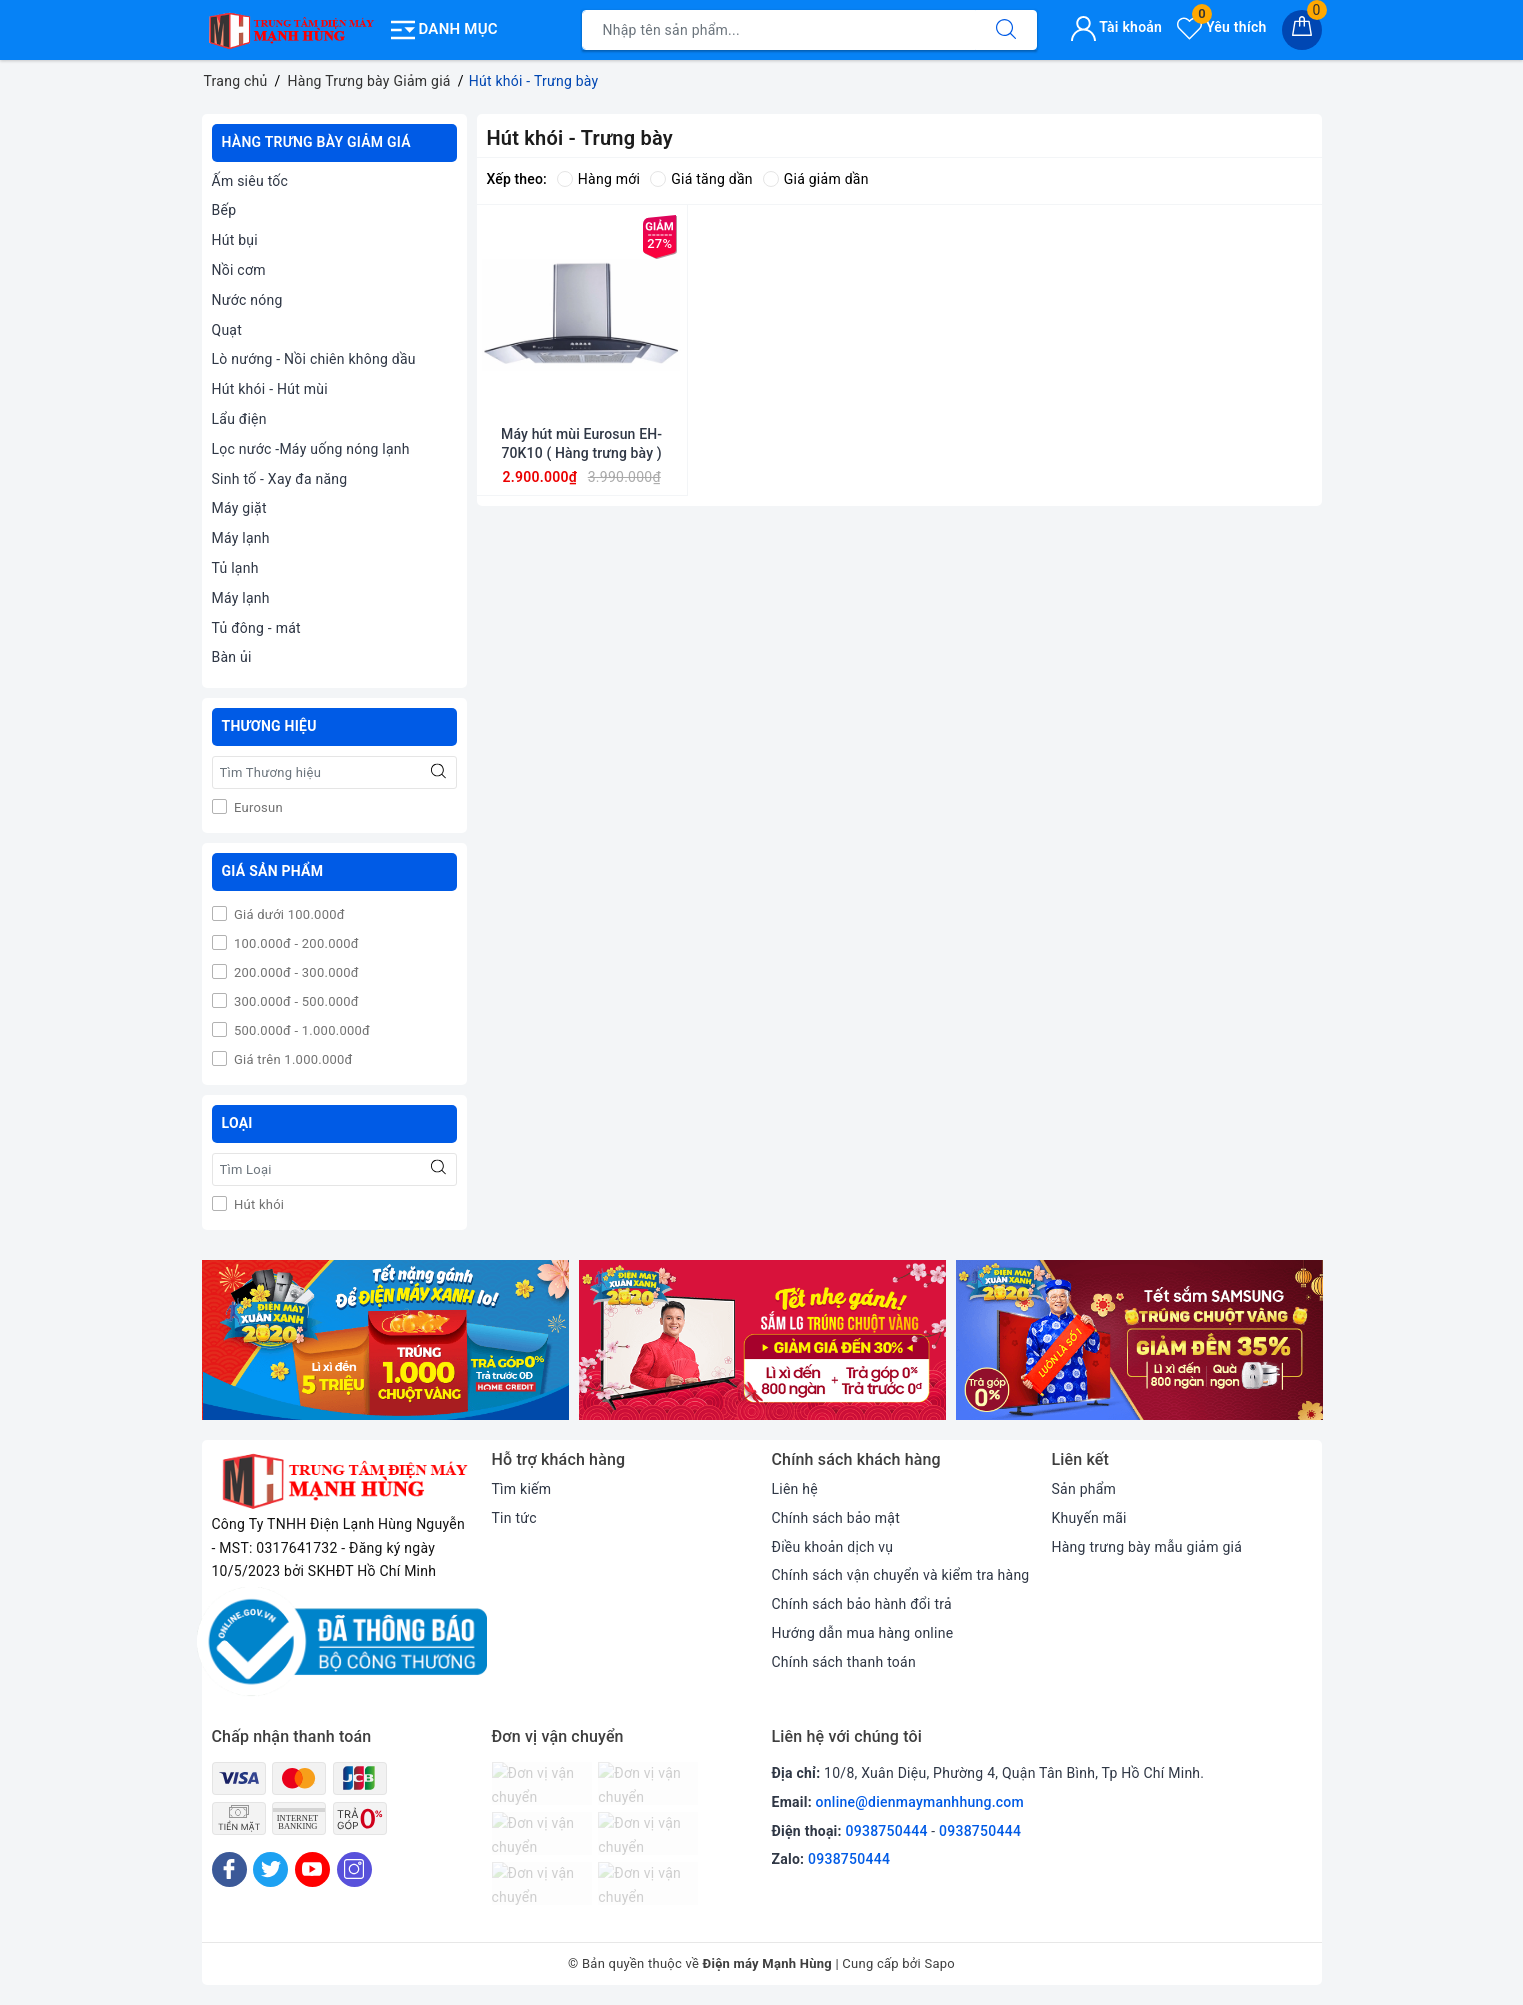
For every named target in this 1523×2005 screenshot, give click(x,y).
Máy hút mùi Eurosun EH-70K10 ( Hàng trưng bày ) (581, 443)
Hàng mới (598, 179)
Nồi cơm (239, 270)
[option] (385, 1340)
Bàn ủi (232, 657)
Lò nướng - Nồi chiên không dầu (314, 359)
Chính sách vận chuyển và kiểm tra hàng (901, 1575)
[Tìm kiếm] (1006, 30)
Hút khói (258, 1204)
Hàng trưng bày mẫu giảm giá (1147, 1547)
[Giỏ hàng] (1302, 30)
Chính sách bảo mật (836, 1518)
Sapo (939, 1963)
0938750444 (887, 1831)
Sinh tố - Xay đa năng (280, 479)
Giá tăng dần (701, 179)
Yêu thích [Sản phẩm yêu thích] (1221, 27)
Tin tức (514, 1518)
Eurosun (257, 807)
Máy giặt (239, 508)
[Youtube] (312, 1869)
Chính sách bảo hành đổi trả (862, 1604)
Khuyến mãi (1089, 1518)
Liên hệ (795, 1489)
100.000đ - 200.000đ (295, 943)
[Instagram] (354, 1869)
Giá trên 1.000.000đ (292, 1059)
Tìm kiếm (522, 1489)
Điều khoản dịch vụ (833, 1547)
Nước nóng (247, 300)
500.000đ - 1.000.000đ (301, 1030)
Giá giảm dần (816, 179)
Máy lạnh (241, 538)
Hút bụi (235, 240)
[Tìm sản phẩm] (779, 30)
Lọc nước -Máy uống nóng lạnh (311, 449)
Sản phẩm (1084, 1489)
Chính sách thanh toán (844, 1662)
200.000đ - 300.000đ (295, 972)
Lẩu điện (239, 419)
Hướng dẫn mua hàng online (863, 1633)
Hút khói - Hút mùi (270, 389)
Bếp (224, 210)
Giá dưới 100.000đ (288, 914)
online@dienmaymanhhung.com (920, 1802)
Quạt (227, 330)
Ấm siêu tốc (250, 181)
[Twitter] (270, 1869)
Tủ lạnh (235, 568)
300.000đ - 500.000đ (295, 1001)
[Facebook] (229, 1869)
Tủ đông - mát (256, 628)
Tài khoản (1116, 27)
